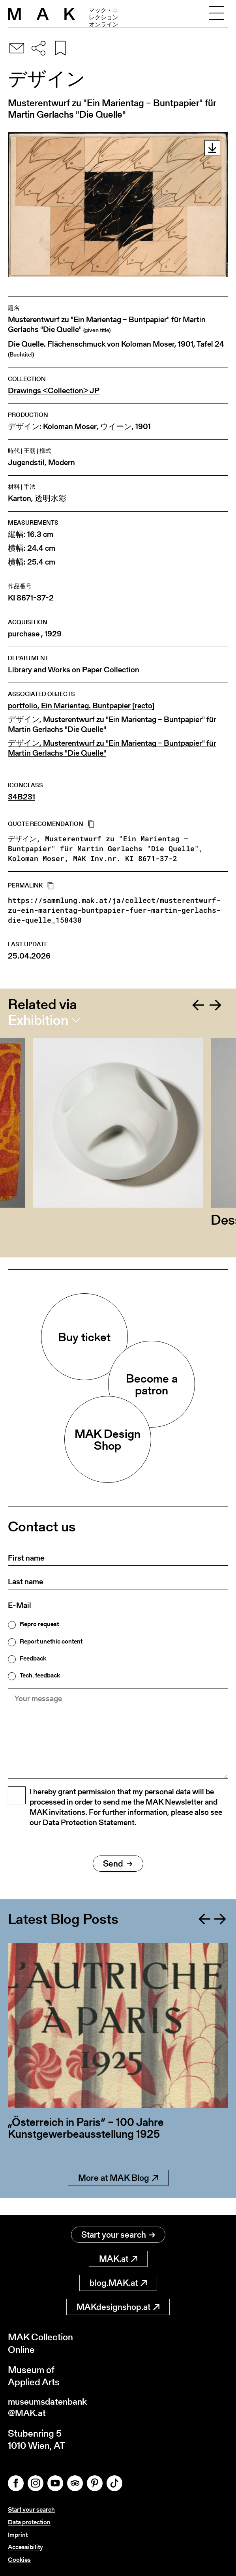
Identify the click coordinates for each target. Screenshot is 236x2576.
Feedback (33, 1658)
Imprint (18, 2535)
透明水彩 (50, 498)
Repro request (39, 1624)
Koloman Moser (70, 427)
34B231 (21, 797)
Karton (19, 498)
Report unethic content (51, 1641)
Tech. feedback (40, 1675)
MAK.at (118, 2259)
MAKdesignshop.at (118, 2307)
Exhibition (38, 1020)
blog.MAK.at (118, 2283)
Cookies (19, 2559)
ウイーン (116, 427)
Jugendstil (26, 462)
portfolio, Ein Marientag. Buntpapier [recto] (81, 706)
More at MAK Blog (118, 2195)
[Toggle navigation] (216, 13)
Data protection (29, 2523)
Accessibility (25, 2547)
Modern (61, 462)
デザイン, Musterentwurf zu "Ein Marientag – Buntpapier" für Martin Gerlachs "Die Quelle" (112, 724)
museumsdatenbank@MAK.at (50, 2408)
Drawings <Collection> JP (53, 391)
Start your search (118, 2235)
